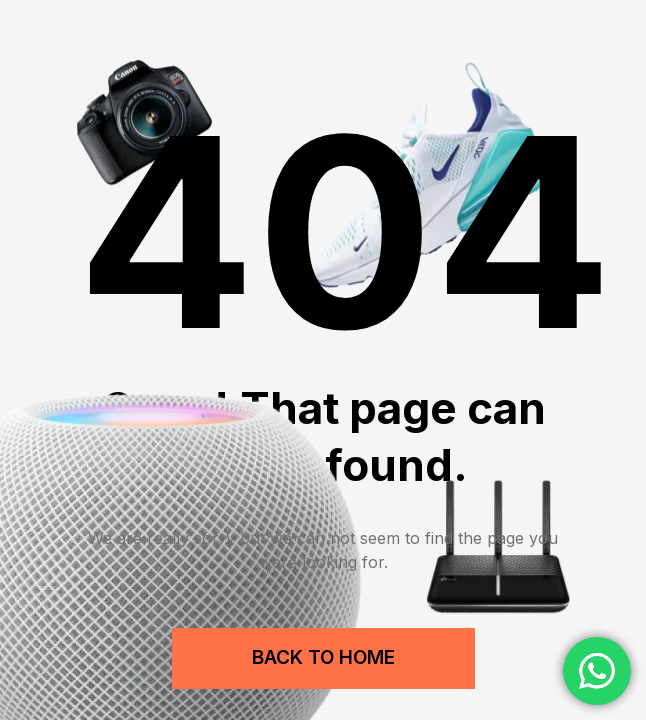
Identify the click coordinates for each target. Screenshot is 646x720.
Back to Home (323, 657)
